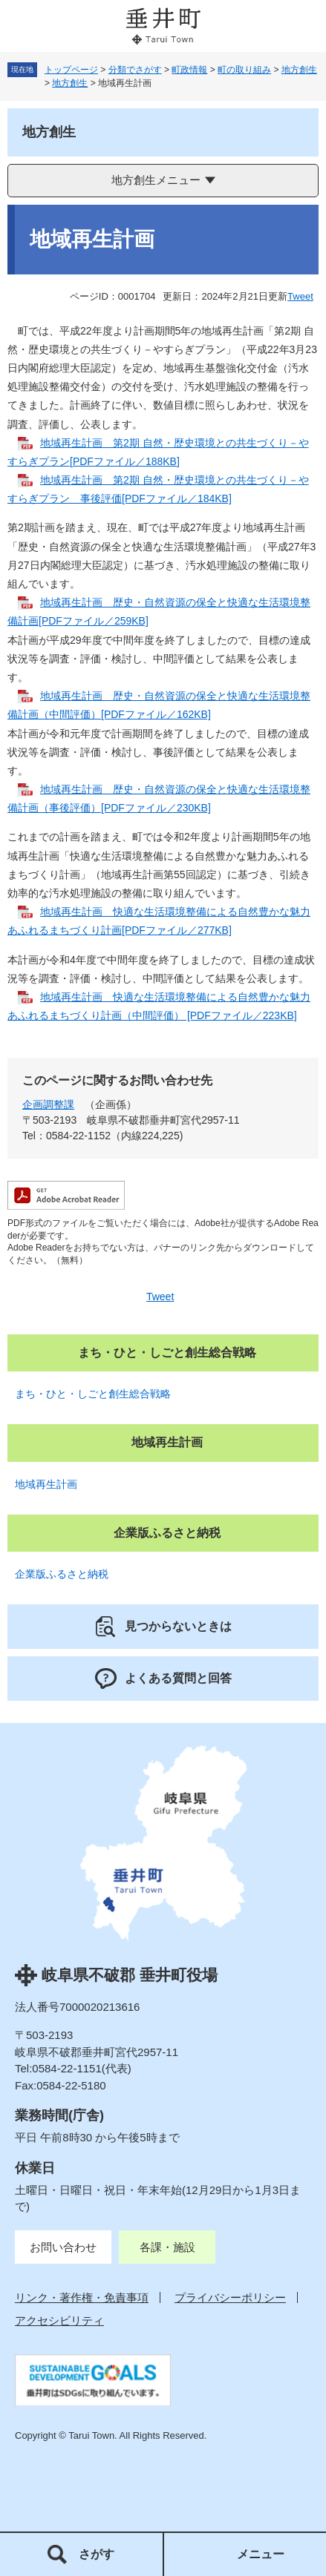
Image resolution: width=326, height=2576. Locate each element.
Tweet (300, 296)
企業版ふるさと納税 (61, 1574)
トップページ (71, 70)
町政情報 (189, 70)
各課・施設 (167, 2247)
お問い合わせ (63, 2247)
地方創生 (299, 70)
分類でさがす (135, 70)
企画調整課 (48, 1104)
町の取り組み (244, 70)
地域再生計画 (46, 1484)
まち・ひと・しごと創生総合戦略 (93, 1394)
